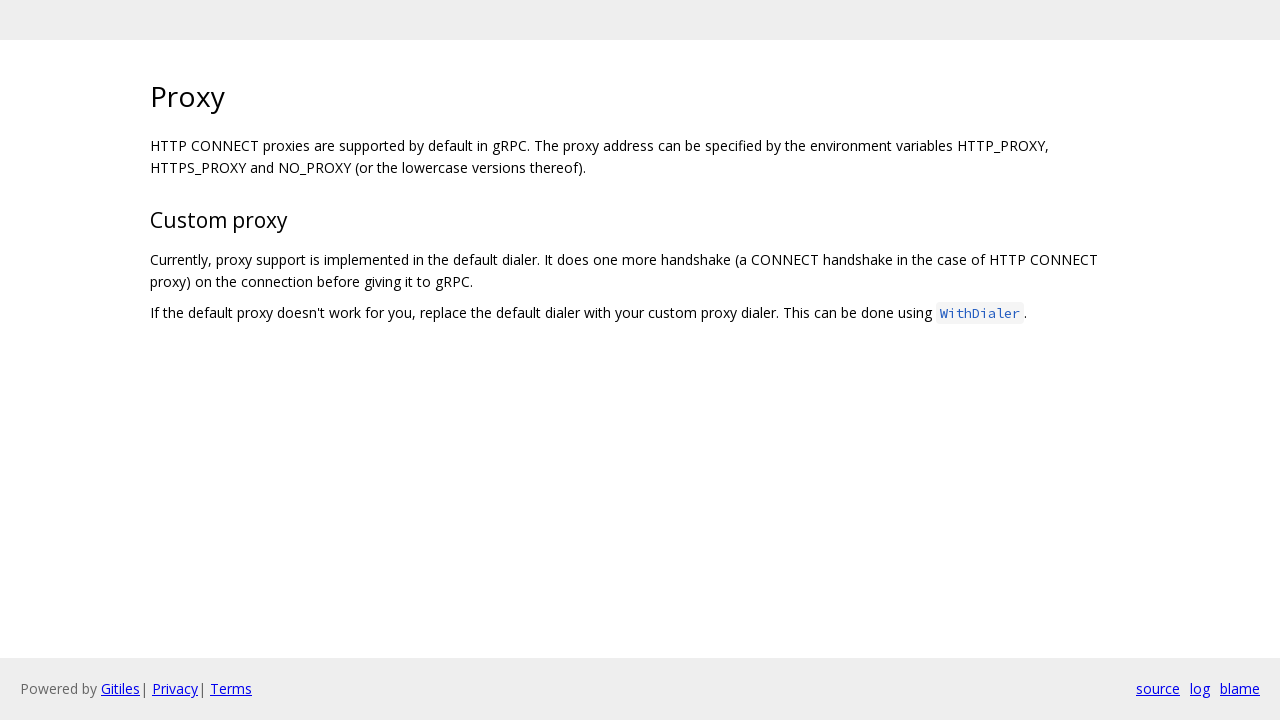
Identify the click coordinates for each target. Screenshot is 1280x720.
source (1158, 688)
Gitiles (120, 688)
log (1200, 688)
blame (1240, 688)
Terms (231, 688)
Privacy (175, 688)
